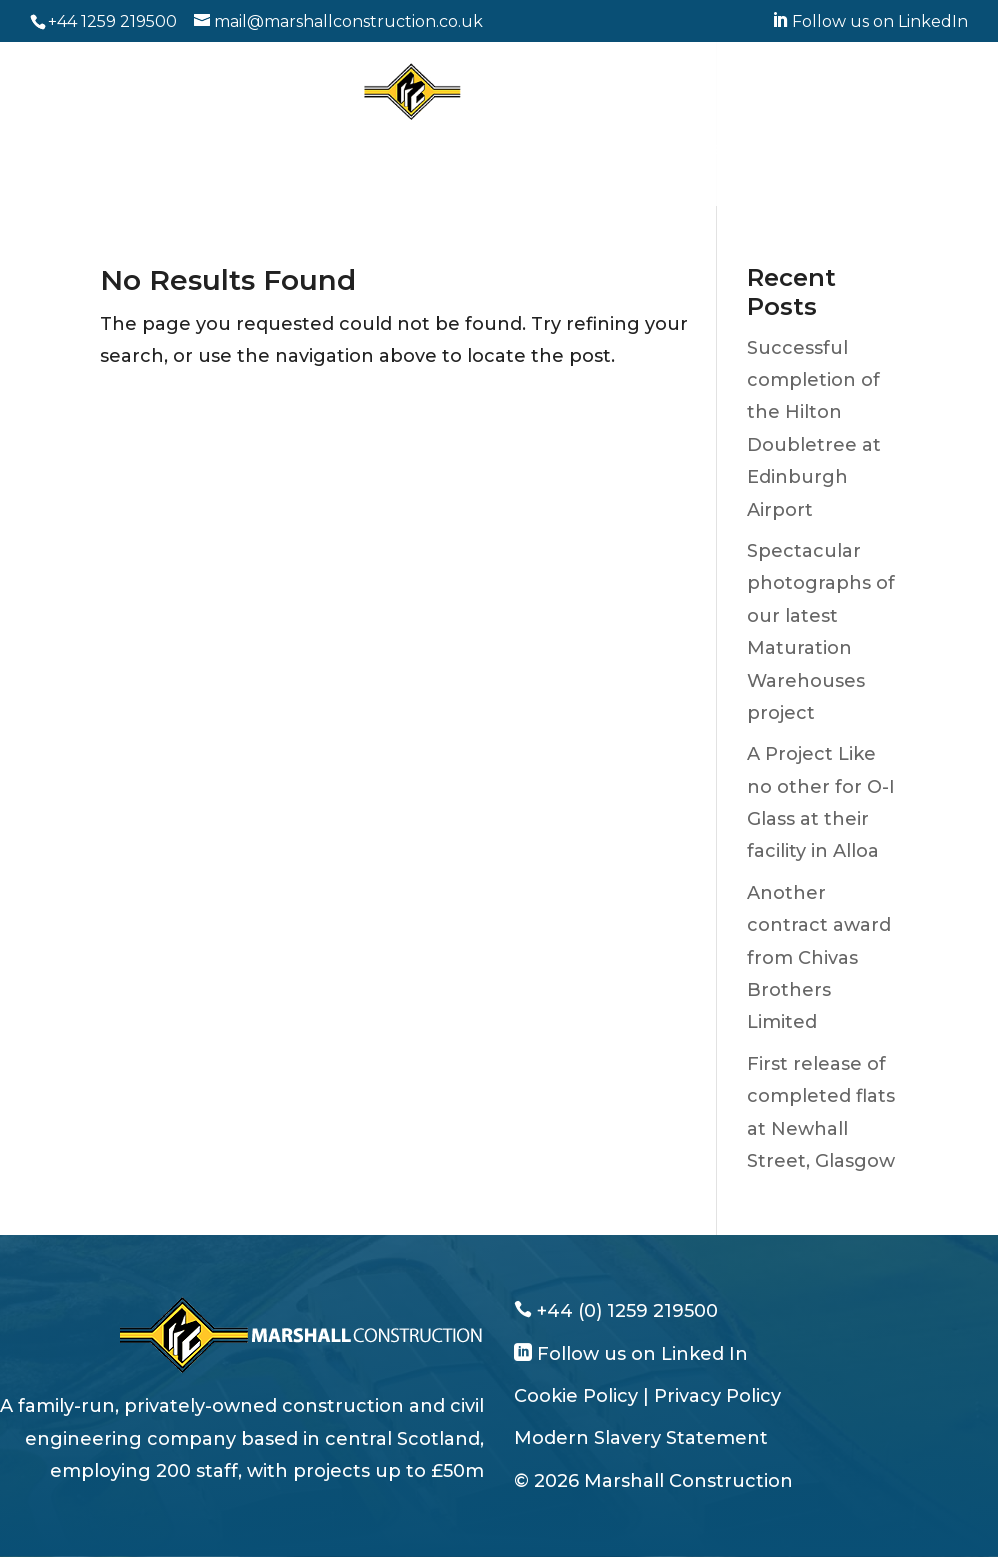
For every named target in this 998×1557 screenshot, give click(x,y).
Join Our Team (805, 150)
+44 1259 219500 (112, 21)
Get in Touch (644, 182)
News (543, 182)
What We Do (290, 150)
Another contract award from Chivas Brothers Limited (819, 958)
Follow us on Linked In (640, 1354)
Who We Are (161, 150)
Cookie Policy (576, 1396)
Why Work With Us (642, 150)
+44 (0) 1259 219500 (625, 1311)
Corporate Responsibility (397, 182)
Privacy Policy (717, 1396)
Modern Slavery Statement (641, 1438)
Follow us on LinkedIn (870, 21)
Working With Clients (454, 150)
